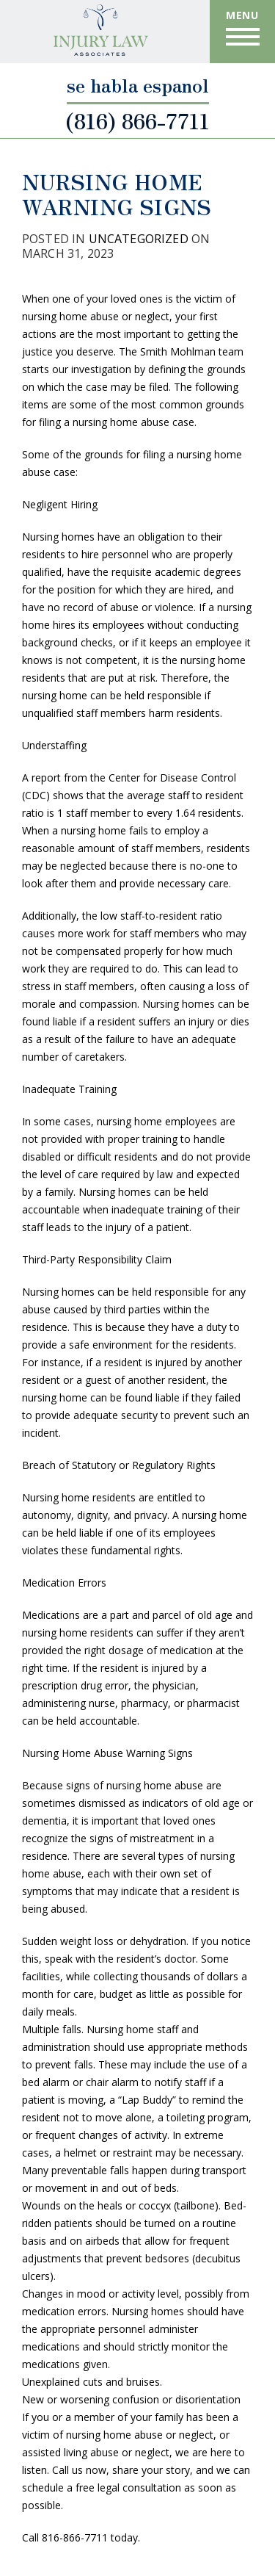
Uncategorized (138, 239)
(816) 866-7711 (137, 118)
